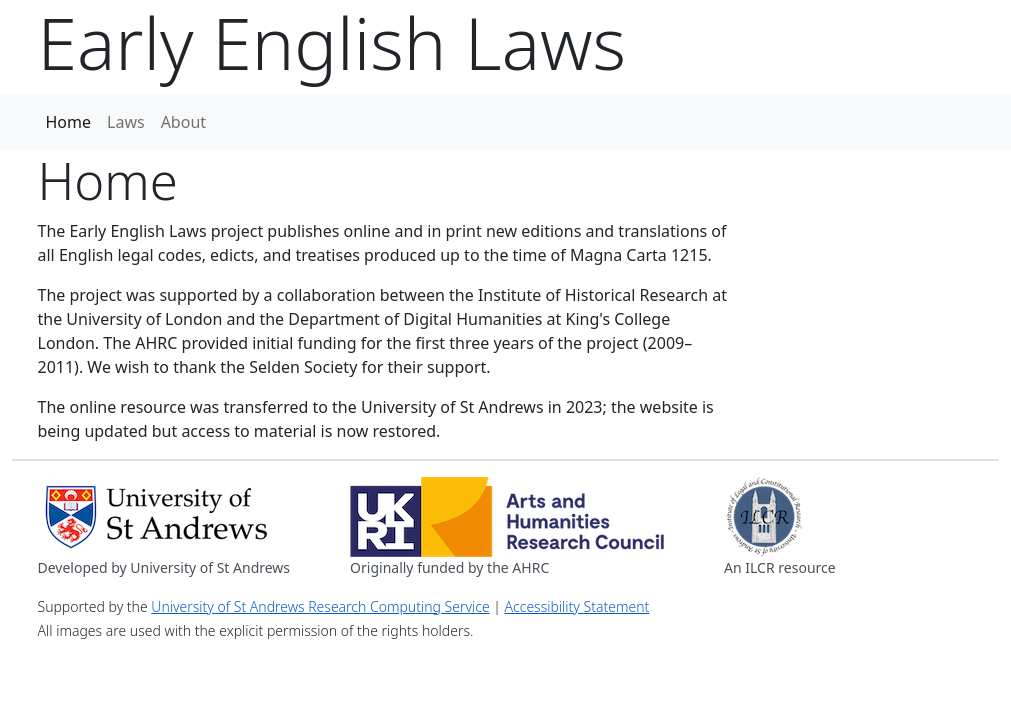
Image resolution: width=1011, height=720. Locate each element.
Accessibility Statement (577, 606)
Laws (126, 122)
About (183, 122)
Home (69, 122)
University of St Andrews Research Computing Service (320, 606)
